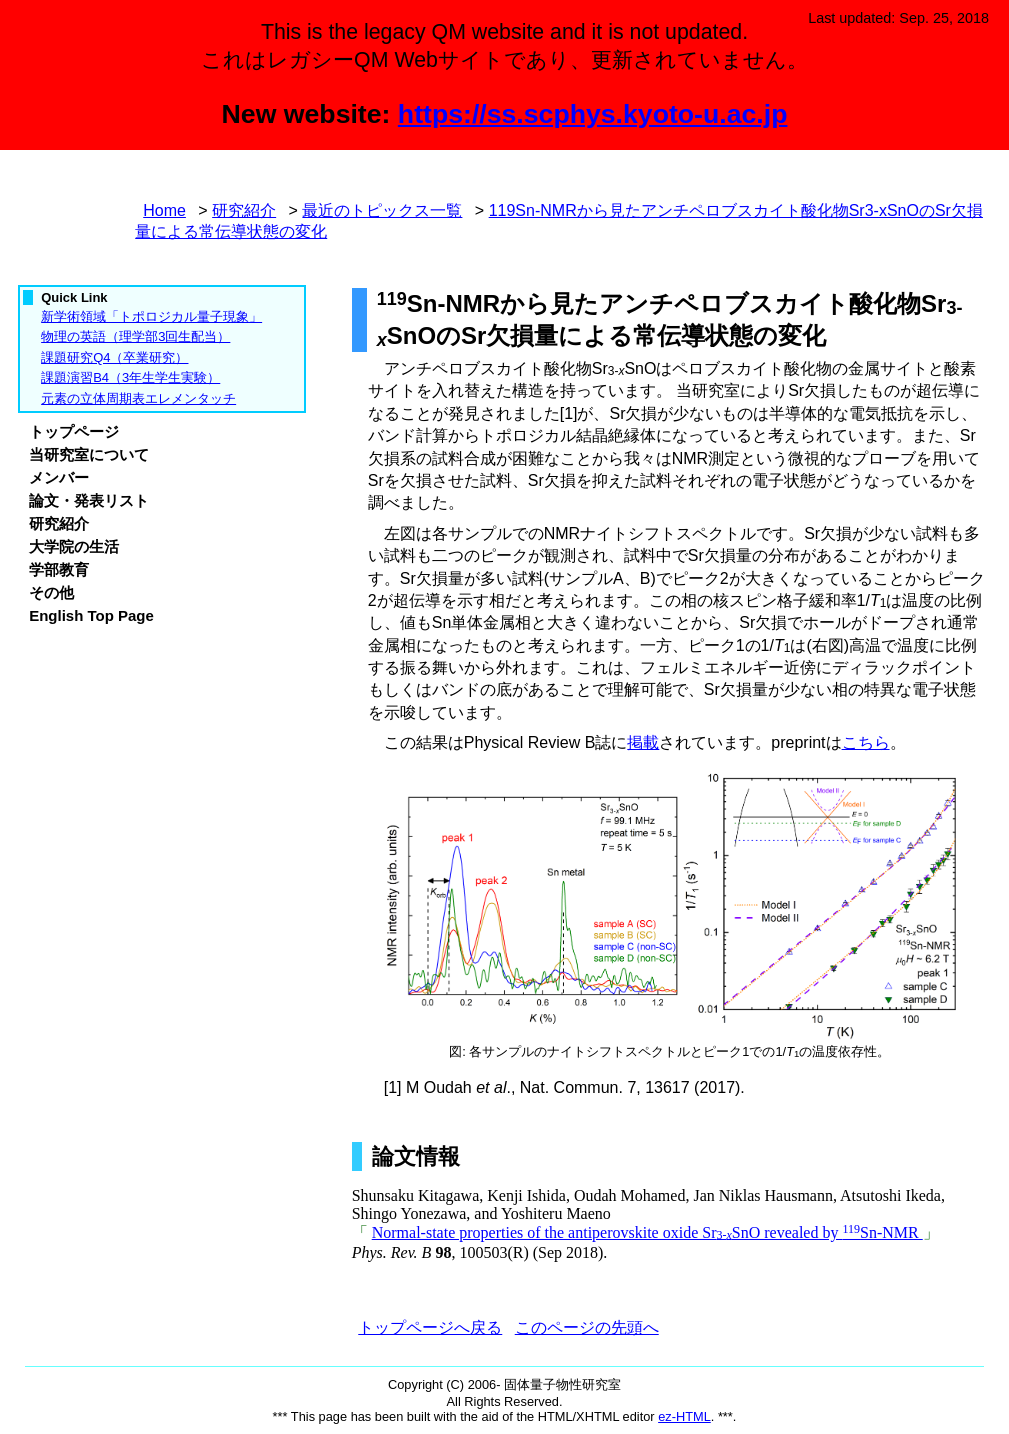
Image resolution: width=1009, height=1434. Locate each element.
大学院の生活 (74, 546)
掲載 (643, 742)
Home (164, 210)
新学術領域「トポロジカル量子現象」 (151, 316)
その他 (51, 592)
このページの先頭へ (587, 1327)
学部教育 (59, 569)
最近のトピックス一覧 (382, 210)
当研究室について (89, 454)
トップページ (74, 431)
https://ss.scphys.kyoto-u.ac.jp (593, 114)
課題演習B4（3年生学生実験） (130, 377)
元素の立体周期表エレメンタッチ (138, 398)
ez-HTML (684, 1416)
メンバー (59, 477)
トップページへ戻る (430, 1327)
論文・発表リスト (89, 500)
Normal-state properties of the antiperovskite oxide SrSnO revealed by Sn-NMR (647, 1232)
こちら (866, 742)
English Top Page (91, 615)
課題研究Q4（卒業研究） (114, 357)
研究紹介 (244, 210)
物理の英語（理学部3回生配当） (135, 336)
